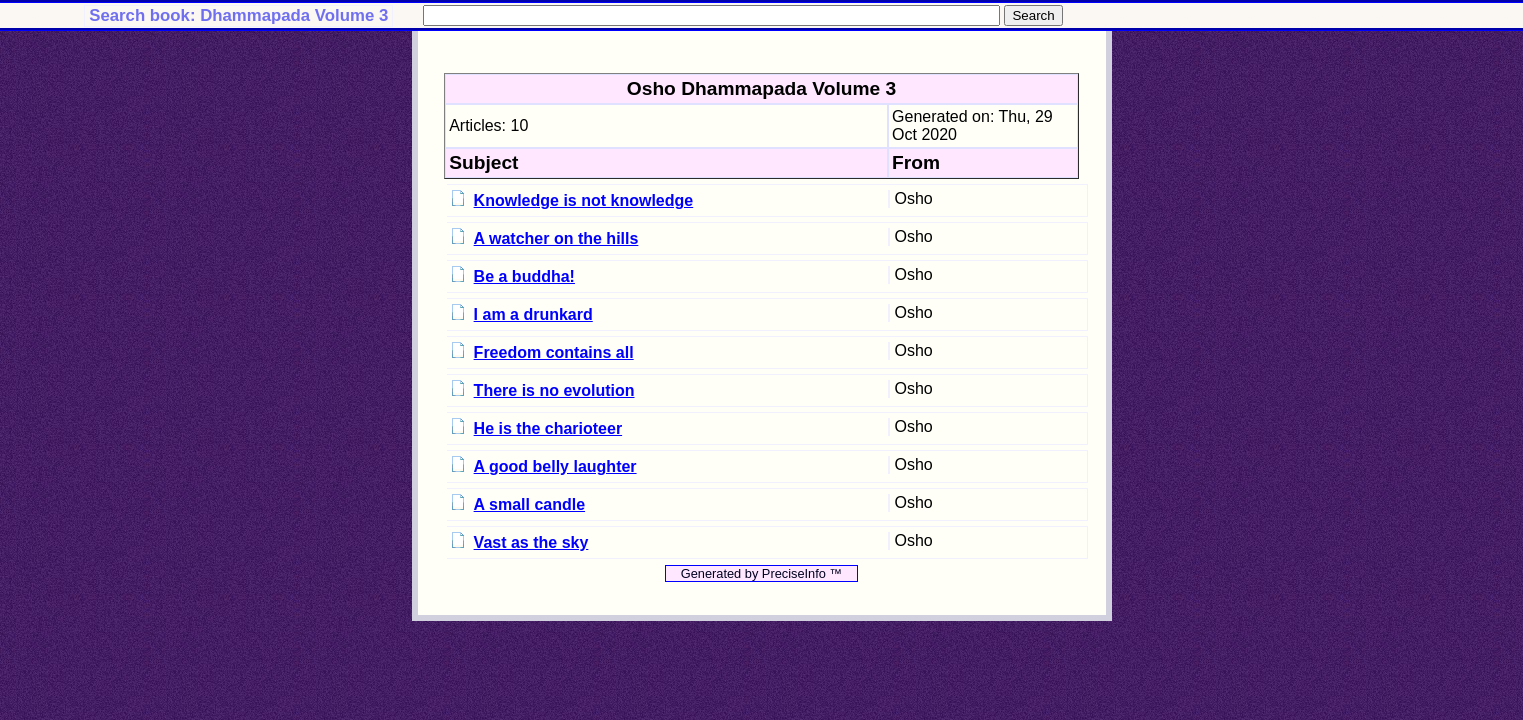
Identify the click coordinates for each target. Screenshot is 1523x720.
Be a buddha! (524, 276)
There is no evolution (554, 390)
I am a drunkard (533, 314)
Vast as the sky (531, 542)
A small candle (529, 504)
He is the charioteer (548, 428)
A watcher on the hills (556, 238)
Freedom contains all (554, 352)
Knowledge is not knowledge (584, 200)
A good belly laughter (555, 466)
